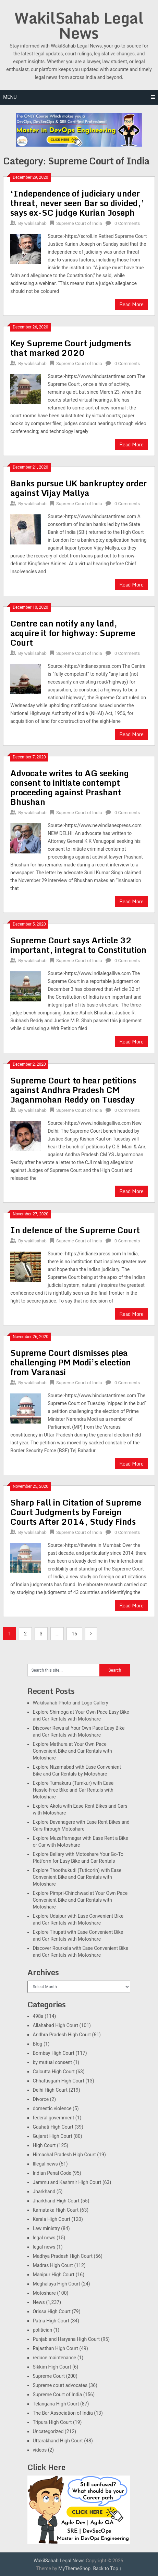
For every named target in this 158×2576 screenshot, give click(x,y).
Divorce (41, 2099)
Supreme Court (49, 2376)
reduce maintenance (54, 2357)
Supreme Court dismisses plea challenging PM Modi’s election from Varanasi (70, 1362)
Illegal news (45, 2164)
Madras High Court (53, 2265)
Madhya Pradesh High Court (63, 2256)
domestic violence (52, 2108)
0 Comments (127, 223)
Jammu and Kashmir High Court (67, 2182)
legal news (44, 2237)
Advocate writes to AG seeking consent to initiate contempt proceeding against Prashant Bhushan (69, 787)
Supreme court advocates (60, 2385)
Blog (37, 2044)
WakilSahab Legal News (79, 25)
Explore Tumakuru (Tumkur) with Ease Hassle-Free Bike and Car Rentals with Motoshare (73, 1789)
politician (42, 2330)
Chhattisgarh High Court (58, 2080)
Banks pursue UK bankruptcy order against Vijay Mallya (78, 487)
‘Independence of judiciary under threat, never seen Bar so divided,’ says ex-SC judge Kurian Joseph (77, 203)
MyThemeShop (74, 2568)
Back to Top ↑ (107, 2568)
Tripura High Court (52, 2422)
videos (40, 2450)
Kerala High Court (51, 2219)
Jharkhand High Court (56, 2200)
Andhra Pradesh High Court (62, 2034)
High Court (44, 2145)
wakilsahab (35, 223)
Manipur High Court (53, 2274)
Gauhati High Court (53, 2127)
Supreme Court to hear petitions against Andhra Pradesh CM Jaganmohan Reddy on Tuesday (73, 1090)
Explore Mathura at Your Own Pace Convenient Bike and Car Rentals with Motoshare (72, 1751)
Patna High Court (51, 2320)
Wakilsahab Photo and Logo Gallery (70, 1702)
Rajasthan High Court (55, 2348)
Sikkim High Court (52, 2367)
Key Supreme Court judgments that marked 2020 (70, 347)
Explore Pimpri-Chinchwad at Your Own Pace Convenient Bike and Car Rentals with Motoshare (80, 1900)
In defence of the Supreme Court (75, 1230)
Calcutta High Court (53, 2071)
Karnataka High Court (55, 2210)
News (39, 2302)
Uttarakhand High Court (58, 2440)
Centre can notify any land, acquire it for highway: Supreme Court (72, 633)
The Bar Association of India (63, 2413)
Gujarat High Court (52, 2136)
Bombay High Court (53, 2053)
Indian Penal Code (52, 2173)
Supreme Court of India (79, 223)
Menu (9, 97)
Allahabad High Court (55, 2025)
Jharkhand (44, 2191)
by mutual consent (52, 2062)
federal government (53, 2117)
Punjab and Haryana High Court (66, 2339)
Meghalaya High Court (56, 2284)
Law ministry (46, 2228)
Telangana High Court (56, 2403)
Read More (131, 304)
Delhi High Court (50, 2090)
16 (74, 1633)
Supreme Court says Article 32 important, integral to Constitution (78, 944)
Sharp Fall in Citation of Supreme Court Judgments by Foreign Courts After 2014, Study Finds (75, 1512)
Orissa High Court (51, 2311)
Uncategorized (48, 2431)
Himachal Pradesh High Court (64, 2154)
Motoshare (44, 2293)
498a (38, 2016)
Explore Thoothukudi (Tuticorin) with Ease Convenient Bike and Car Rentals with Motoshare (77, 1877)
